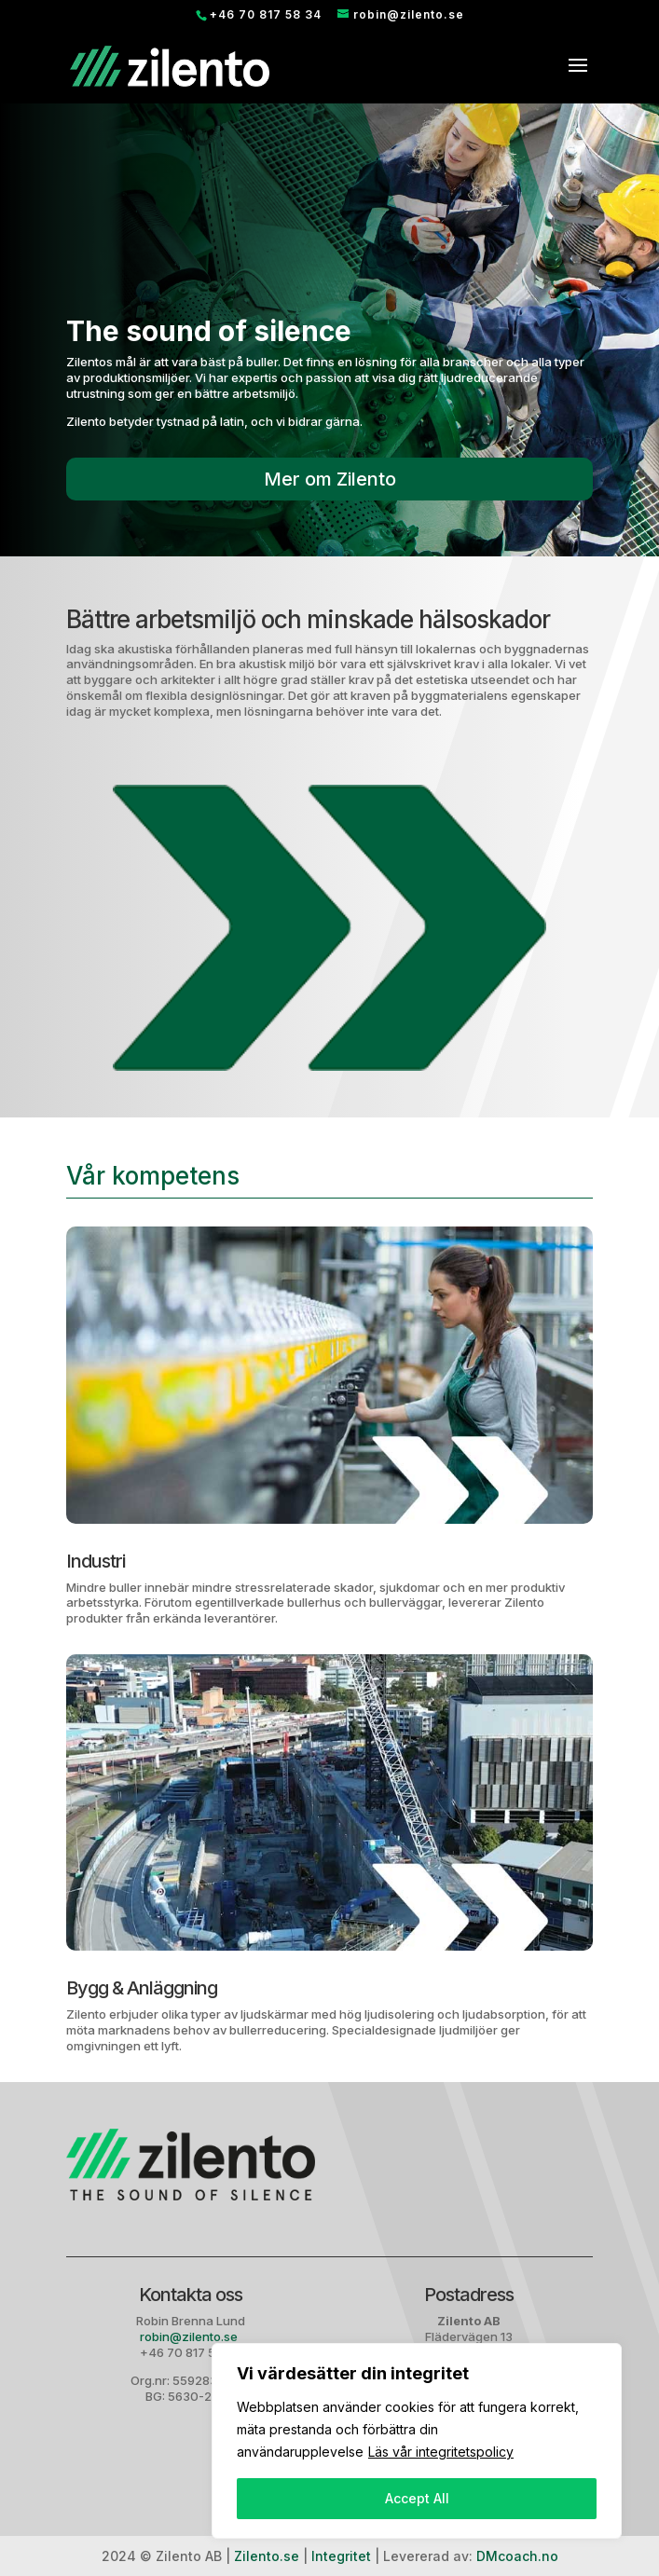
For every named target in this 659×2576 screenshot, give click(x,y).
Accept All (417, 2498)
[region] (417, 2441)
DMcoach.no (517, 2556)
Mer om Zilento (330, 479)
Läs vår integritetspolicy (441, 2452)
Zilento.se (266, 2556)
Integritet (341, 2556)
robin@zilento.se (190, 2336)
